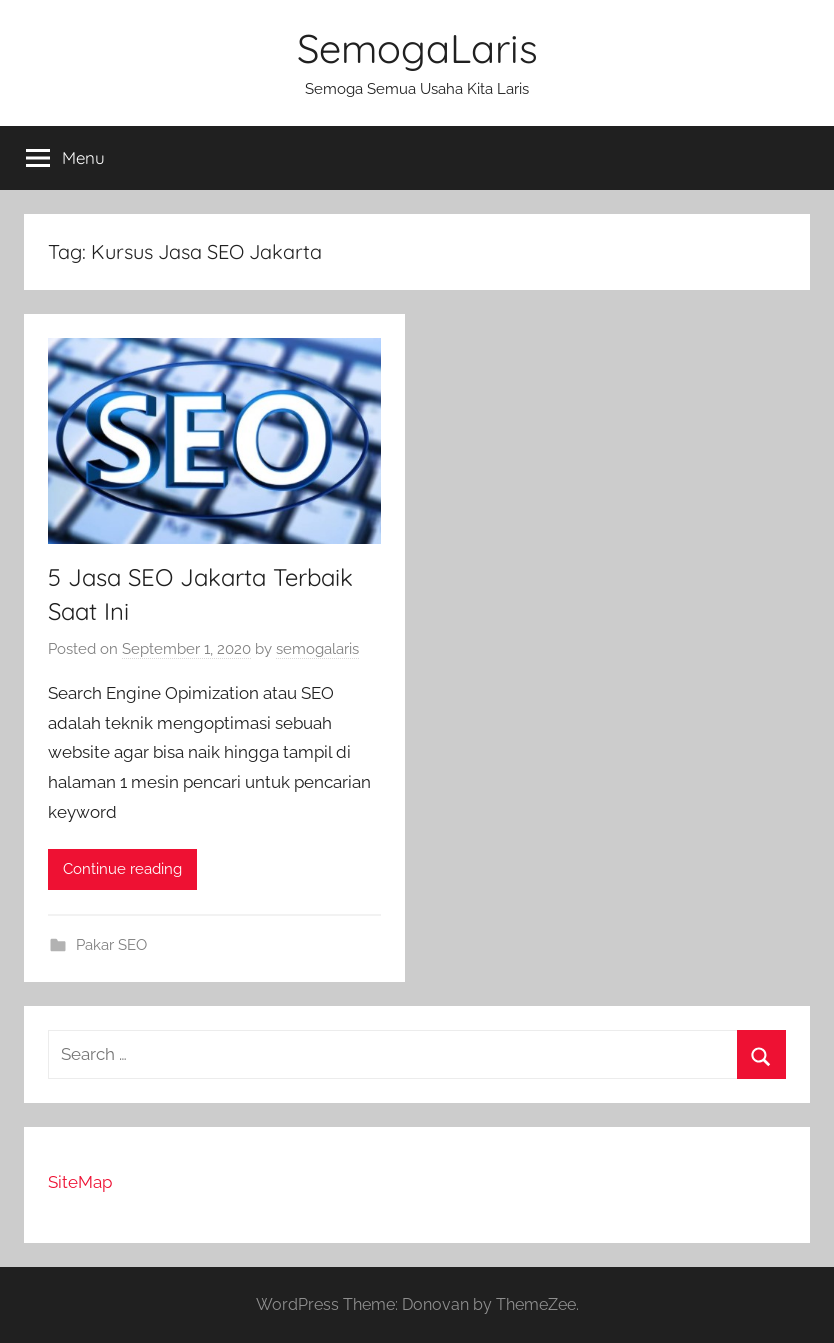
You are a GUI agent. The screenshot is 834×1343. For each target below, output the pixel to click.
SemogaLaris (417, 48)
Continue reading (122, 869)
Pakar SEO (111, 945)
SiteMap (80, 1182)
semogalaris (317, 649)
